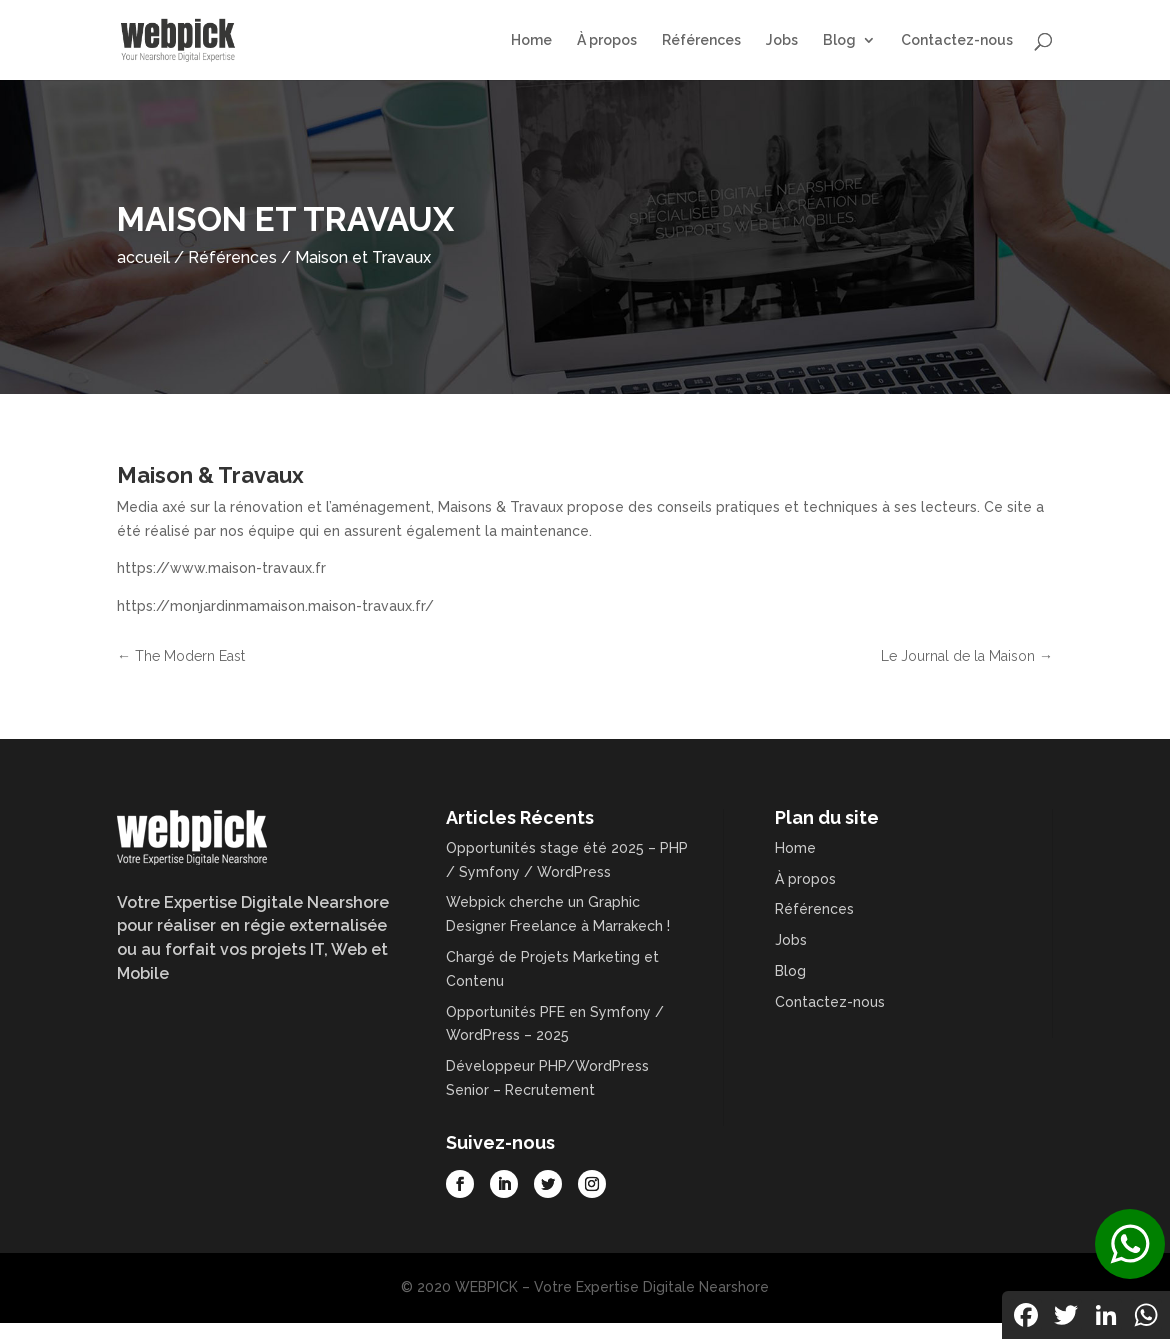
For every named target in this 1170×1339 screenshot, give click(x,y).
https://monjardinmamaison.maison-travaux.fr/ (275, 606)
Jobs (782, 40)
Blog (839, 40)
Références (701, 40)
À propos (607, 40)
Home (531, 40)
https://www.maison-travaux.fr (221, 568)
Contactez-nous (957, 40)
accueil (143, 257)
